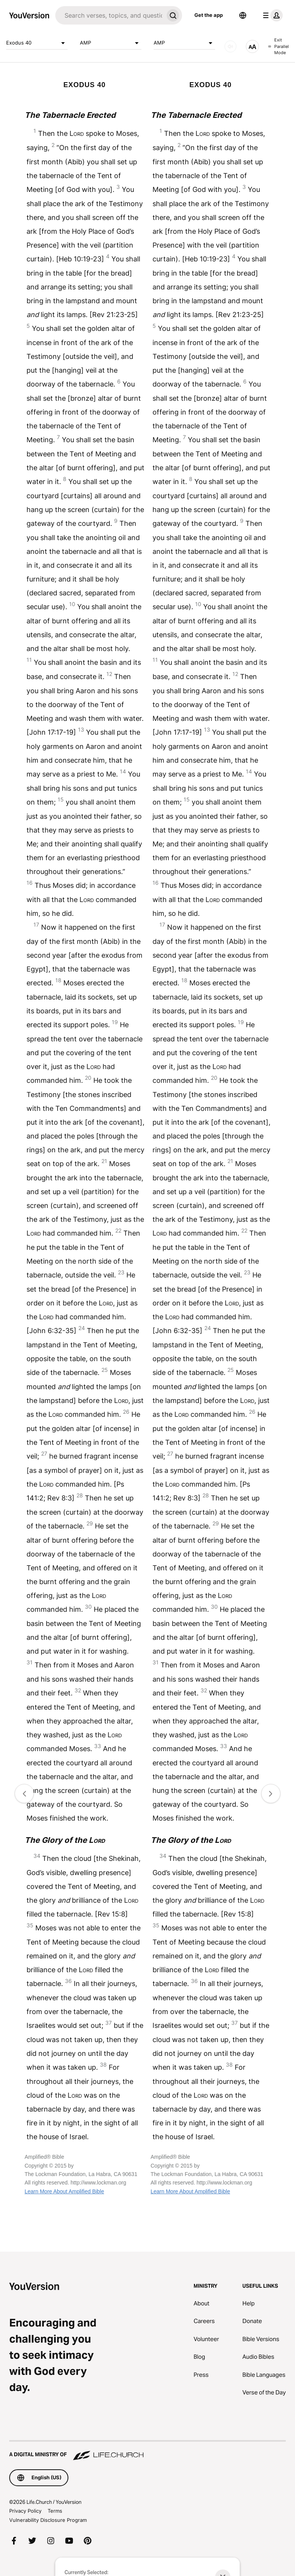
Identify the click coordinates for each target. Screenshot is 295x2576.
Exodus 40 (37, 43)
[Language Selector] (242, 15)
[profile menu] (271, 15)
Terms (55, 2511)
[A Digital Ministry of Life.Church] (147, 2451)
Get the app (208, 15)
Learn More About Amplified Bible (64, 2191)
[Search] (109, 15)
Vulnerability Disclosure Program (48, 2520)
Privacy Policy (25, 2511)
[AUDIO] (230, 46)
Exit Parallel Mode (278, 46)
